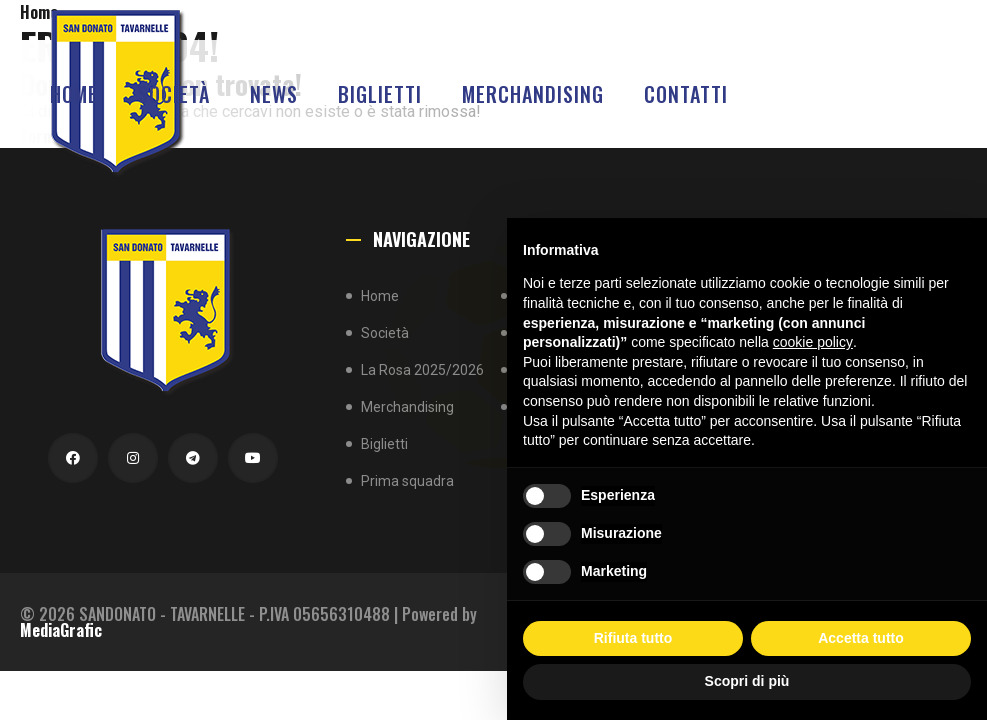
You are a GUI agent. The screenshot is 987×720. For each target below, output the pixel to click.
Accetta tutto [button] (861, 638)
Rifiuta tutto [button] (633, 638)
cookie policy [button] (813, 342)
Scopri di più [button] (747, 681)
